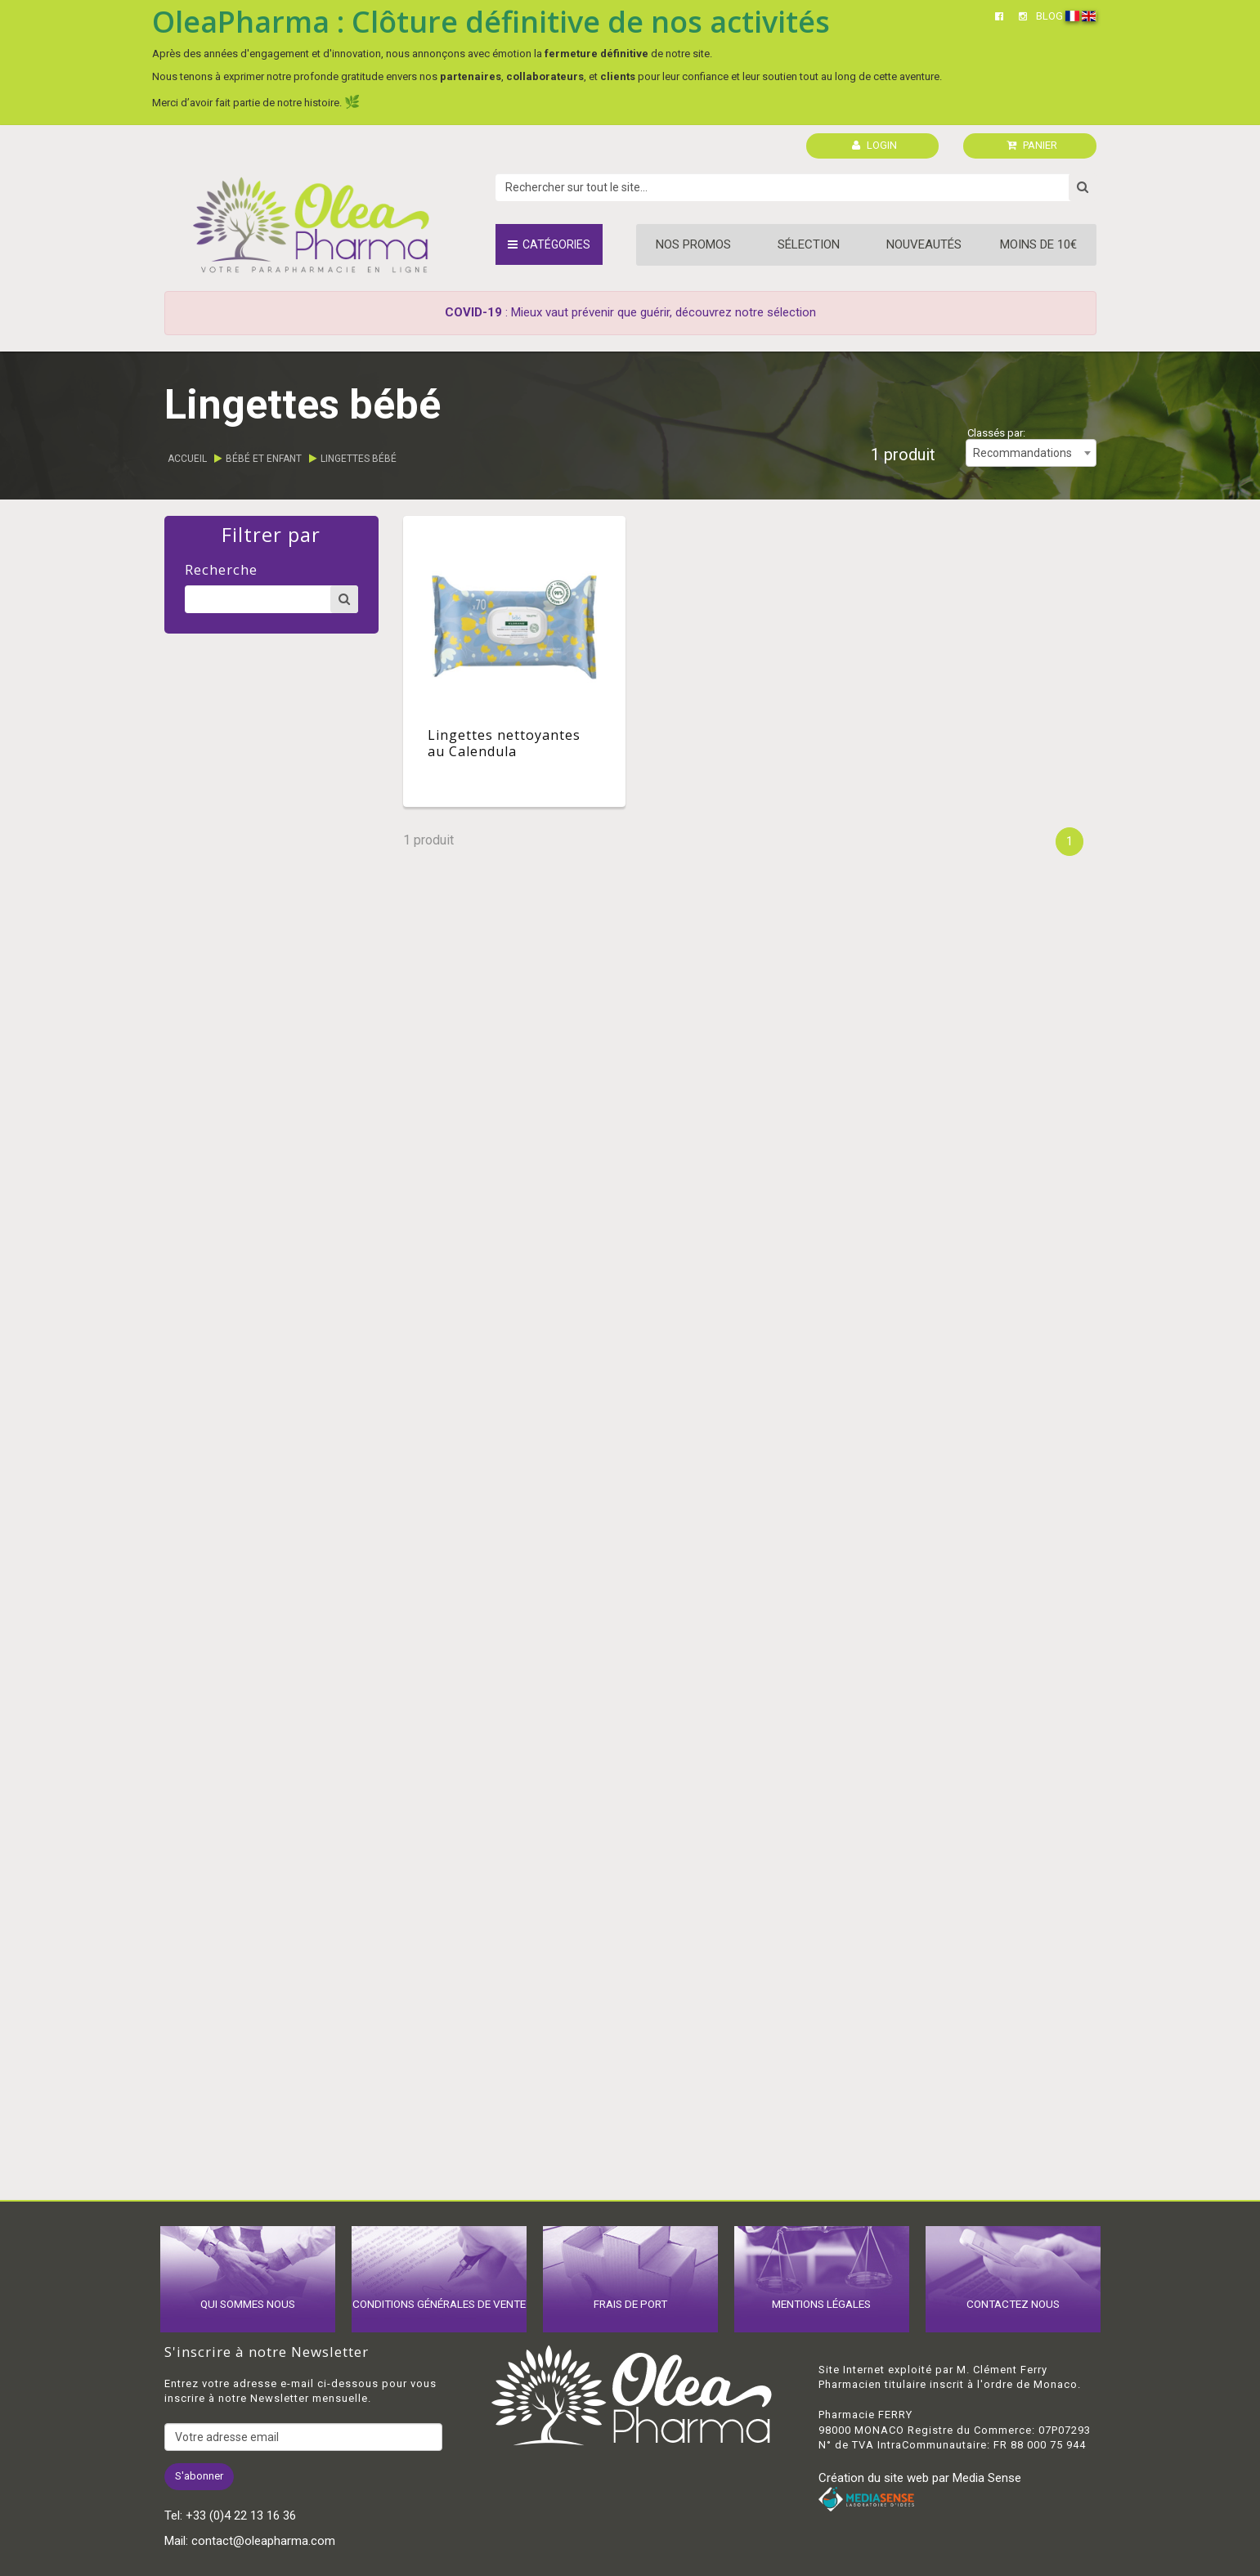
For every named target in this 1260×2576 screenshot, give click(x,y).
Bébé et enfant (264, 458)
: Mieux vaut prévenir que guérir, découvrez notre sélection (630, 312)
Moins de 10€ (1038, 244)
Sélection (809, 244)
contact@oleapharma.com (263, 2540)
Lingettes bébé (359, 458)
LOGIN (874, 145)
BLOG (1049, 16)
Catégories (549, 244)
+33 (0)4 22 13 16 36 (241, 2515)
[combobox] (1031, 453)
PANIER (1032, 145)
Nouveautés (924, 244)
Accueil (187, 458)
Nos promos (693, 244)
